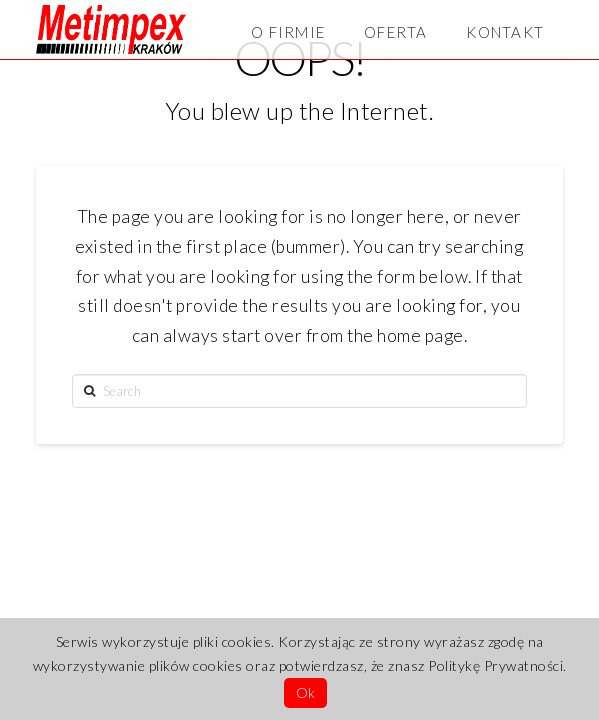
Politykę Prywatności (495, 665)
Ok (305, 692)
